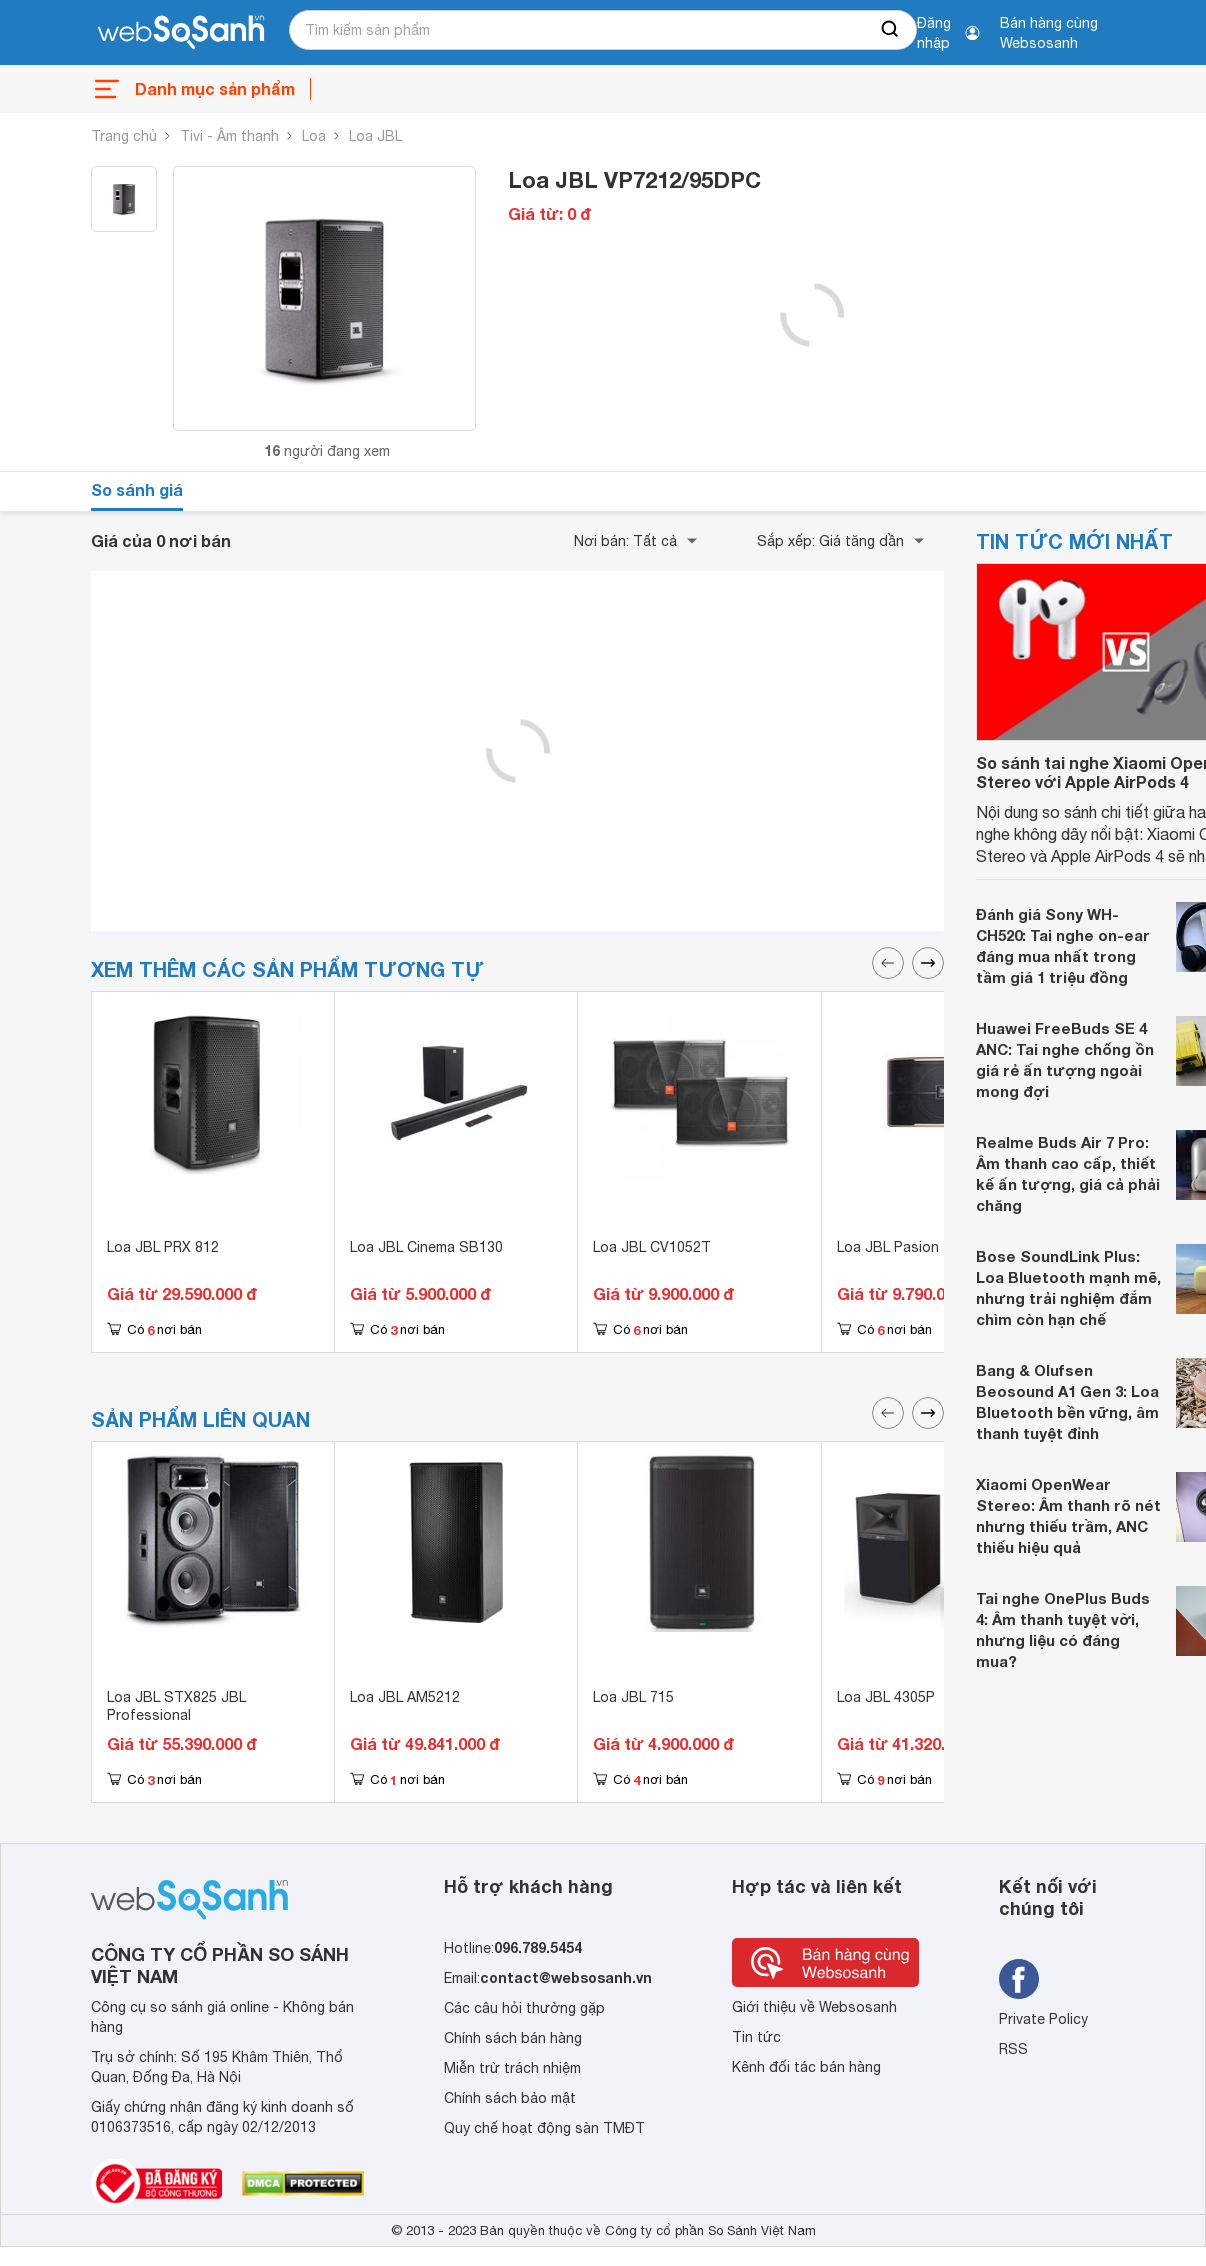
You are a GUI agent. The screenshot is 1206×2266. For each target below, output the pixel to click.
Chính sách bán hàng (513, 2038)
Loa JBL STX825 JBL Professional (176, 1706)
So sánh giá (137, 489)
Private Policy (1043, 2019)
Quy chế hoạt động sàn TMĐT (544, 2128)
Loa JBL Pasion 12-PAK (914, 1247)
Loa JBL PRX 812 (163, 1247)
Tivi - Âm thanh (229, 136)
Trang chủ (124, 136)
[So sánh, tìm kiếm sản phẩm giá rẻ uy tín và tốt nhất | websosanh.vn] (181, 33)
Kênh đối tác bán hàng (806, 2067)
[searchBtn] (891, 30)
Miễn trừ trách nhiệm (512, 2068)
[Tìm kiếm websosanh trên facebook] (1019, 1979)
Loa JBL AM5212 (405, 1697)
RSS (1013, 2049)
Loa (314, 136)
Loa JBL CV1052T (652, 1247)
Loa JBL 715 (633, 1697)
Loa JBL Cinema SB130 (426, 1247)
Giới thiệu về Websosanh (814, 2007)
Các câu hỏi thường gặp (524, 2008)
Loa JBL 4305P (886, 1697)
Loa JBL (375, 136)
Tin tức (756, 2037)
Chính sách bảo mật (510, 2098)
